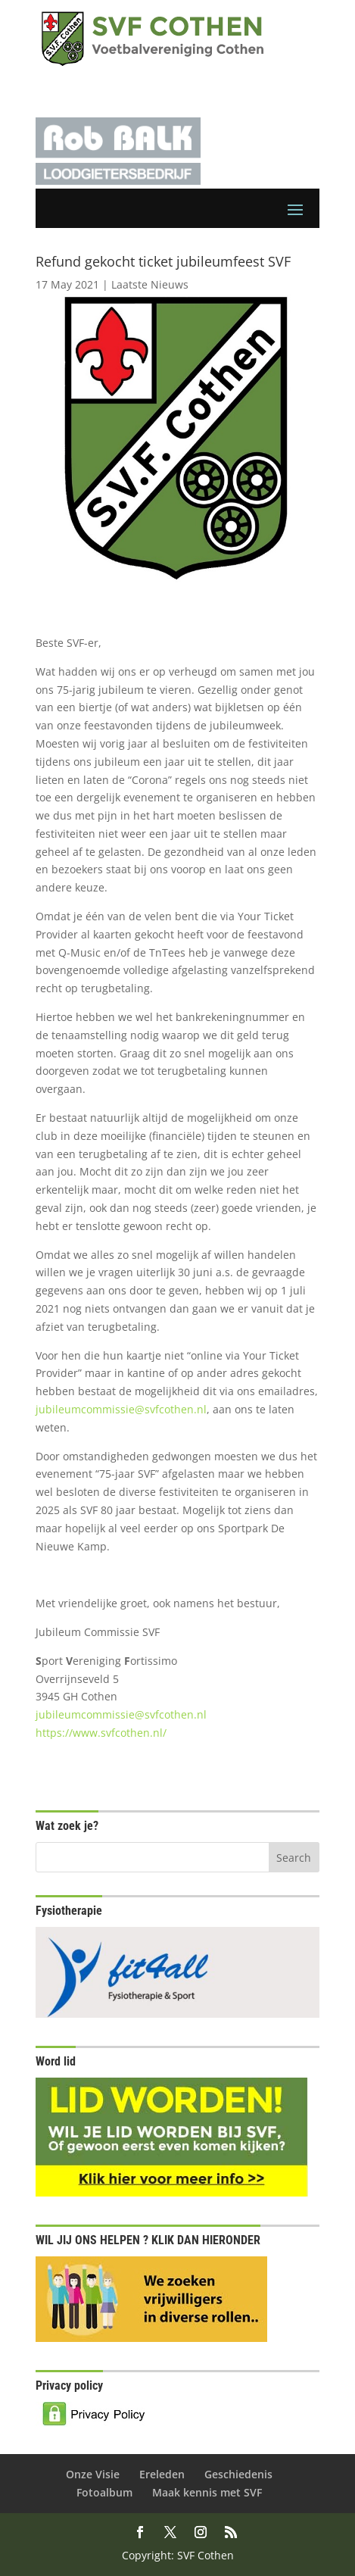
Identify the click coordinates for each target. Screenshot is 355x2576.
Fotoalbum (104, 2492)
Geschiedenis (238, 2474)
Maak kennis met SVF (207, 2492)
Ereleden (162, 2474)
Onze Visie (93, 2474)
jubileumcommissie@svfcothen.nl (121, 1409)
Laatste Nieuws (149, 284)
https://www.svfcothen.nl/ (101, 1732)
